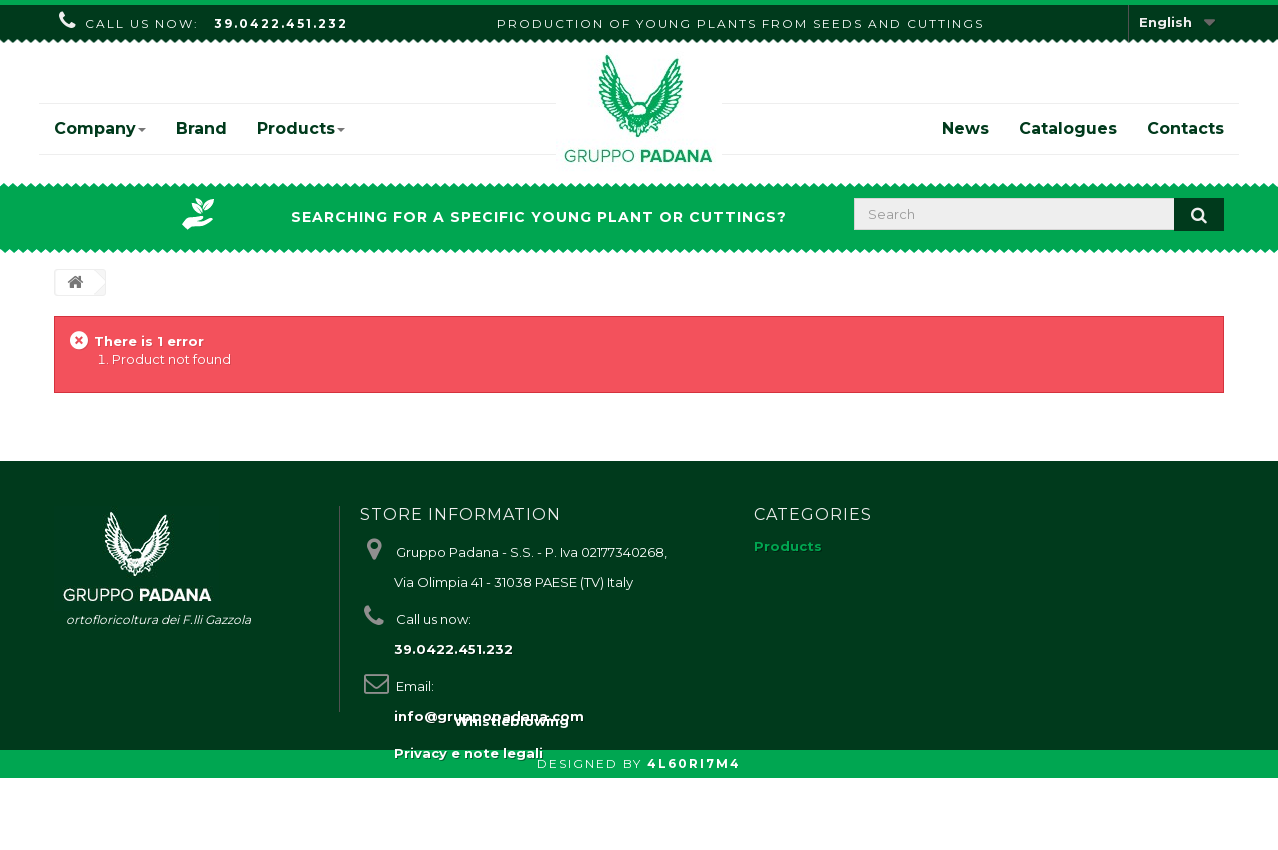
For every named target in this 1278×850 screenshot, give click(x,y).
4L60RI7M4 (694, 835)
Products (301, 128)
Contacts (1185, 128)
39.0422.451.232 (281, 23)
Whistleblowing (511, 793)
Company (100, 128)
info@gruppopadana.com (489, 716)
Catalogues (1068, 128)
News (965, 128)
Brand (201, 128)
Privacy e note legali (468, 753)
